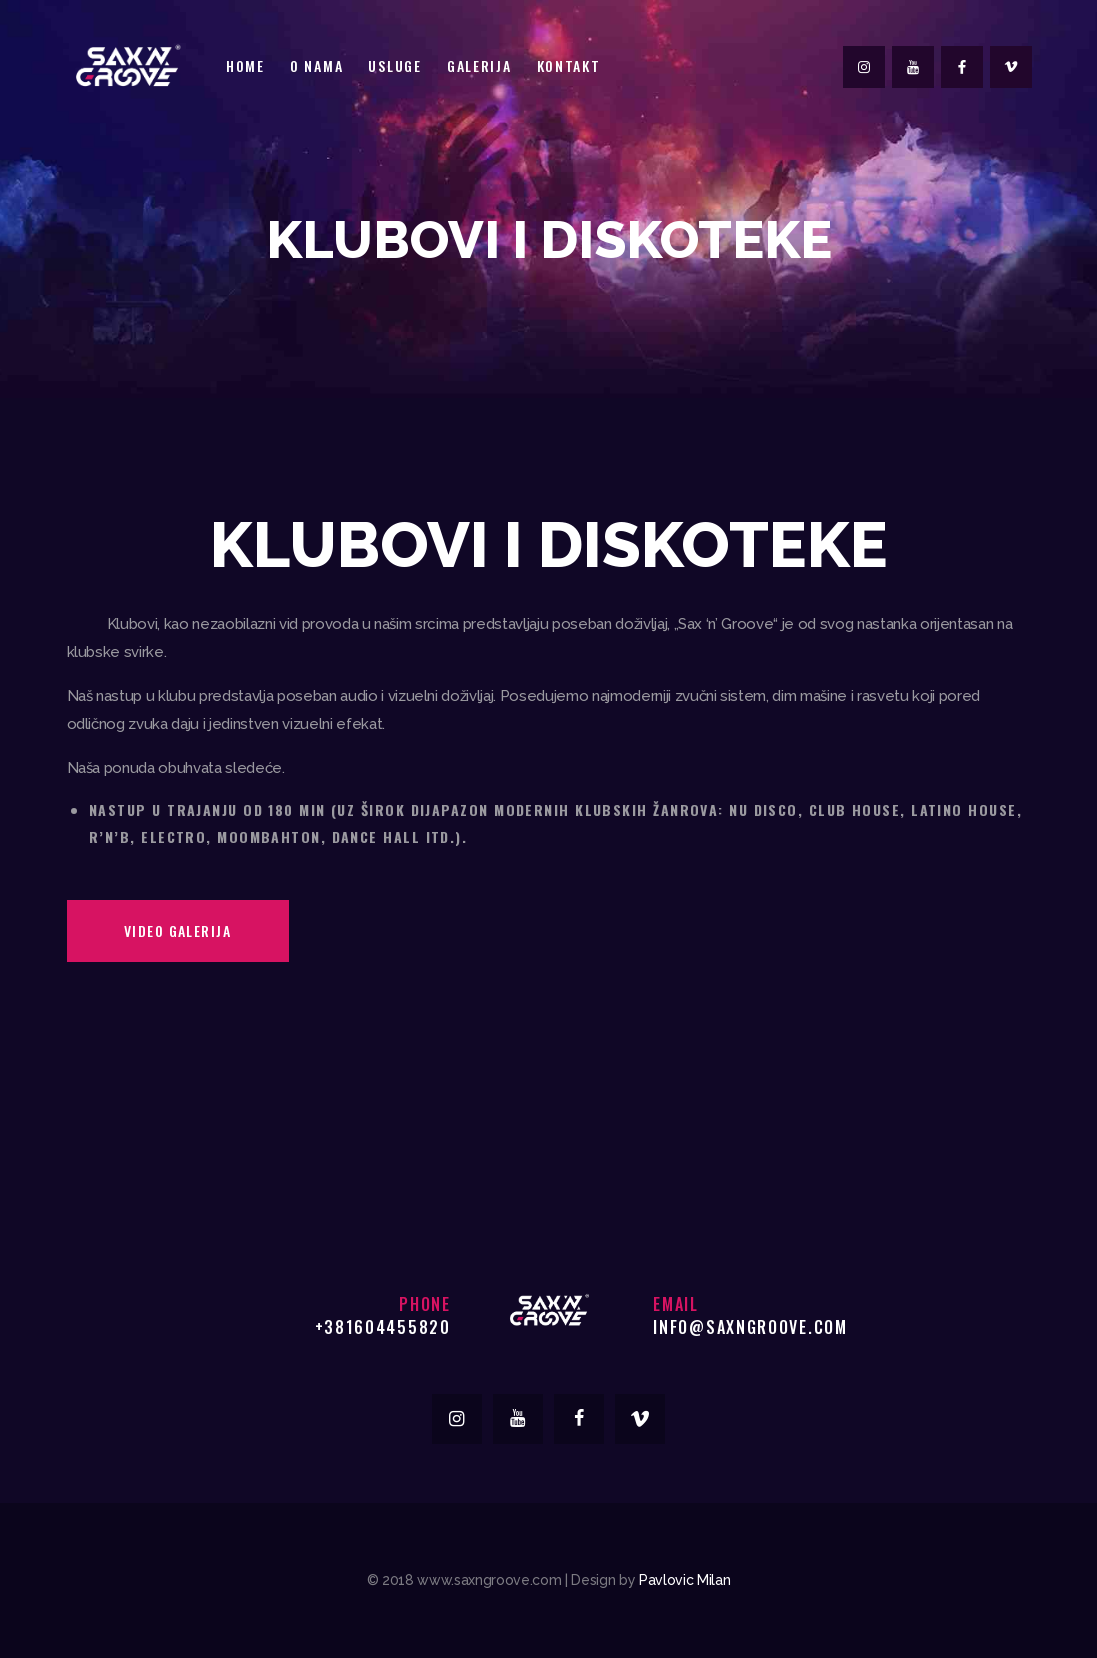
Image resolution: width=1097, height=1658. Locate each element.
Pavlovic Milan (684, 1580)
